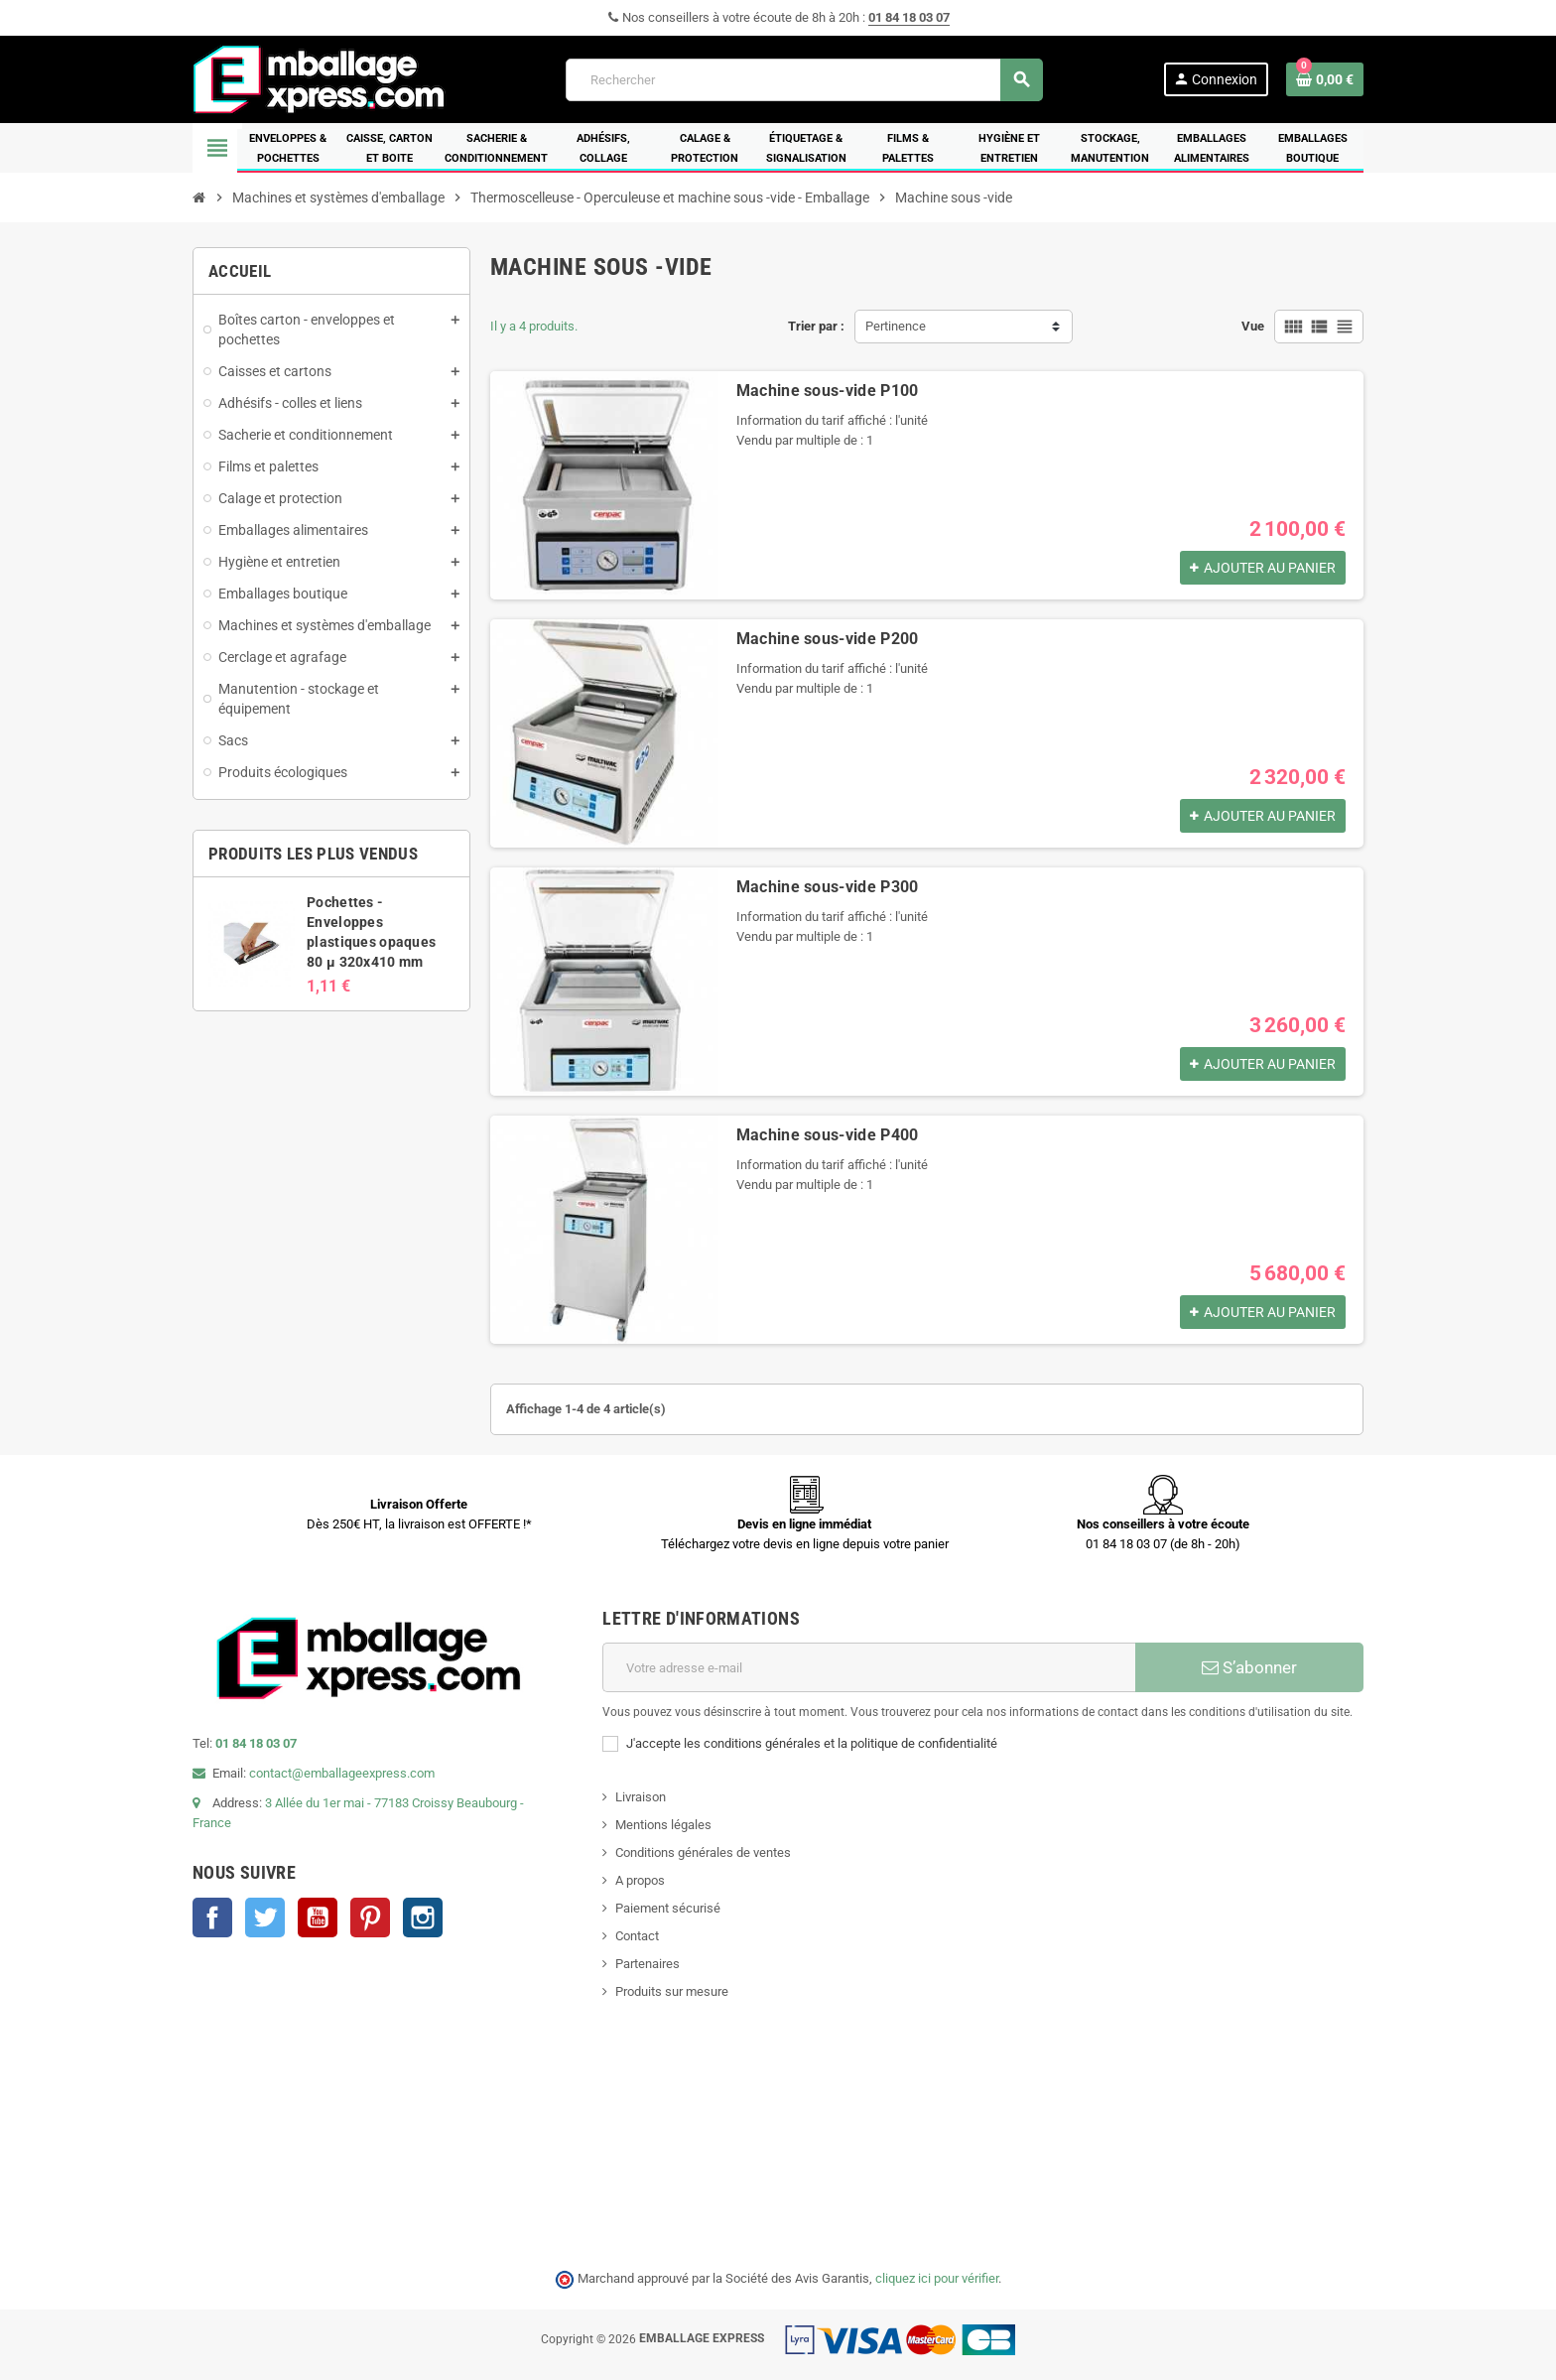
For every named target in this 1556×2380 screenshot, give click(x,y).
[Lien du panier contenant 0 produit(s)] (1324, 79)
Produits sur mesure (671, 1991)
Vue (1252, 326)
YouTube (317, 1917)
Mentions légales (663, 1824)
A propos (640, 1880)
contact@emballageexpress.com (342, 1773)
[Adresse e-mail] (868, 1667)
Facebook (212, 1917)
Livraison (640, 1796)
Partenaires (647, 1963)
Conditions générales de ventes (703, 1852)
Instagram (423, 1917)
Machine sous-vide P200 (827, 638)
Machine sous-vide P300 (827, 886)
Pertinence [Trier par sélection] (895, 326)
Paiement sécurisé (667, 1908)
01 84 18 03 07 (909, 17)
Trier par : (816, 326)
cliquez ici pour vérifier (936, 2278)
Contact (637, 1935)
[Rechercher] (804, 80)
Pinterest (370, 1917)
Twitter (265, 1917)
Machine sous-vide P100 (827, 390)
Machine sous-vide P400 (827, 1134)
